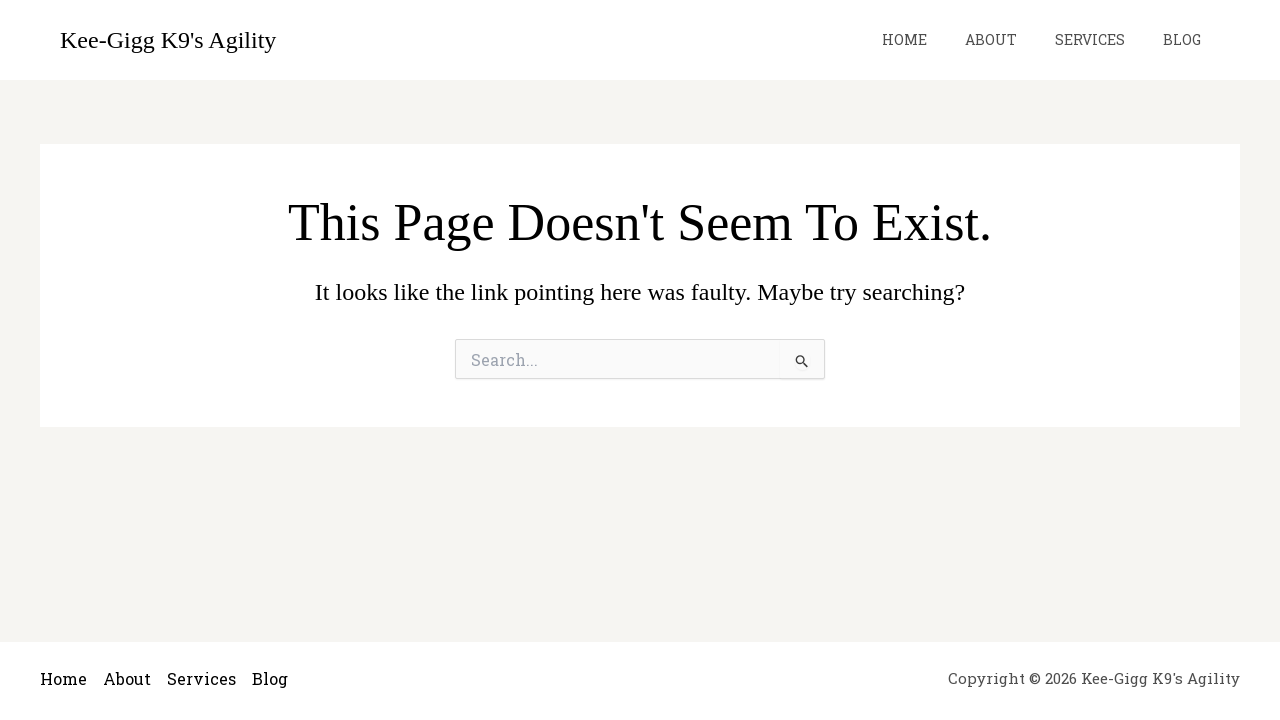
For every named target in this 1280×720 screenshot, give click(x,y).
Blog (1187, 39)
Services (1105, 39)
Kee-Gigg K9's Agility (168, 40)
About (1016, 39)
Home (939, 39)
